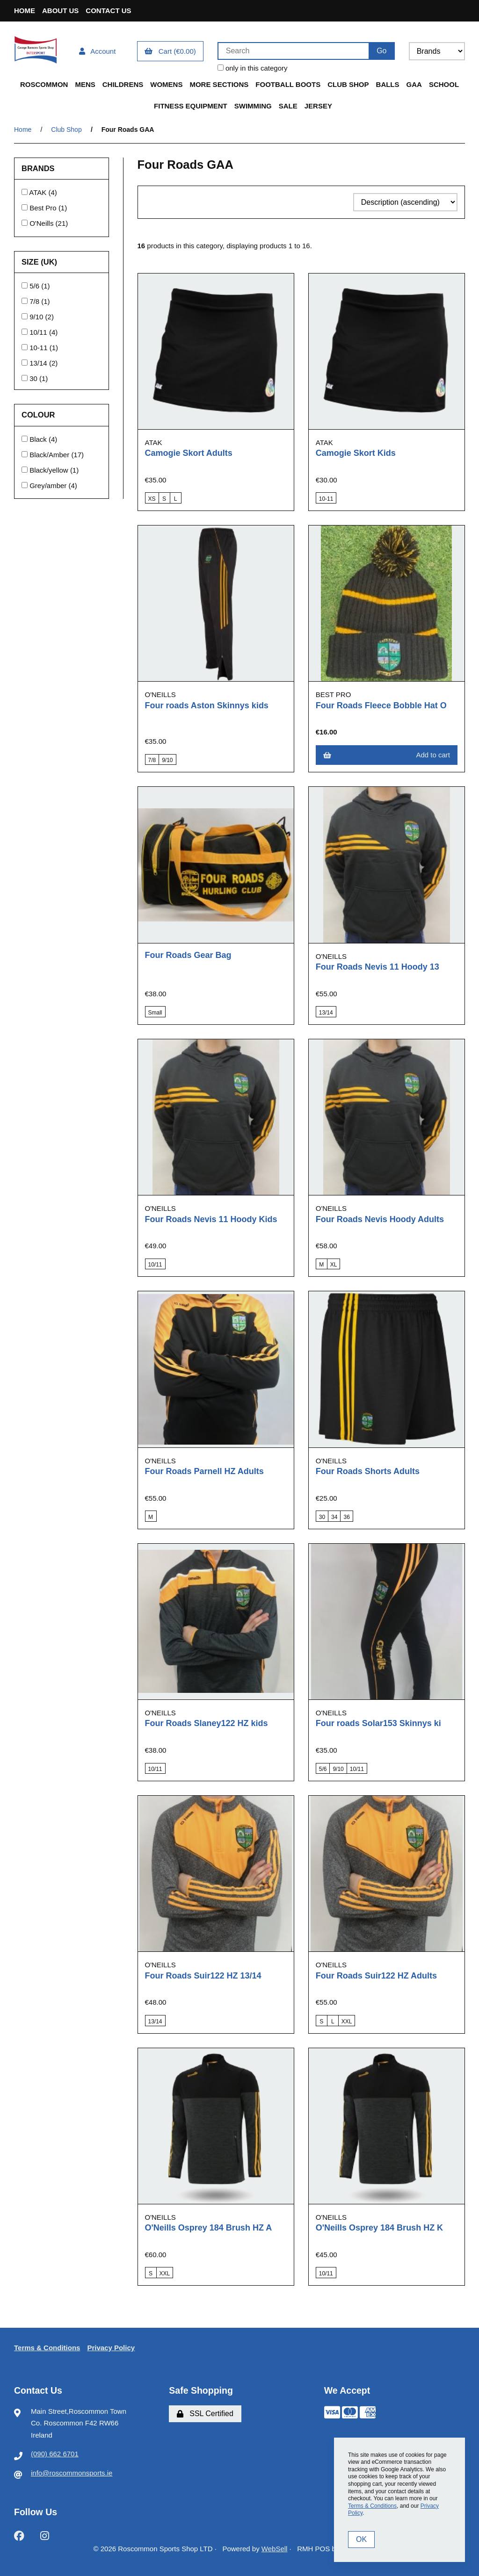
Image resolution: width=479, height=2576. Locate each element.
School (444, 84)
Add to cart (386, 755)
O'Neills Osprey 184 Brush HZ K (379, 2227)
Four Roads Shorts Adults (368, 1471)
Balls (387, 84)
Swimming (253, 106)
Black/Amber (50, 455)
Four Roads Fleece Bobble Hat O (381, 705)
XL (333, 1264)
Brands (39, 168)
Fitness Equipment (190, 106)
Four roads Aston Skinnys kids (207, 705)
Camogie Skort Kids (356, 453)
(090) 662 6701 (55, 2454)
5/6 (35, 286)
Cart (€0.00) (170, 51)
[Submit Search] (381, 51)
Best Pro (43, 208)
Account (97, 51)
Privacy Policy (111, 2348)
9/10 (37, 317)
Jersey (318, 106)
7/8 (35, 301)
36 (346, 1517)
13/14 (39, 363)
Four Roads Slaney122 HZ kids (206, 1723)
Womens (166, 84)
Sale (288, 106)
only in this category (253, 68)
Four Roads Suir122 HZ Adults (376, 1975)
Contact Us (108, 10)
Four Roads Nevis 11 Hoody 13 (377, 966)
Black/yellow (49, 470)
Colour (39, 414)
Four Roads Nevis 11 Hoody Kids (211, 1219)
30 (34, 378)
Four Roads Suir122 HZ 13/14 (203, 1975)
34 (334, 1517)
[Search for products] (293, 51)
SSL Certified (205, 2414)
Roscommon (44, 84)
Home (24, 10)
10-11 (39, 348)
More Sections (218, 84)
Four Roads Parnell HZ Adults (204, 1471)
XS (152, 499)
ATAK (38, 192)
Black (39, 439)
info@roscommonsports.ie (71, 2473)
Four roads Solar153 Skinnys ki (378, 1723)
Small (155, 1012)
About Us (60, 10)
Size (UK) (40, 262)
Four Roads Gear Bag (188, 955)
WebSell (274, 2549)
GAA (414, 84)
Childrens (123, 84)
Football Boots (287, 84)
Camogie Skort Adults (188, 453)
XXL (346, 2021)
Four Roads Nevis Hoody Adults (380, 1219)
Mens (85, 84)
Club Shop (348, 84)
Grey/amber (48, 485)
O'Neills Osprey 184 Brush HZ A (208, 2227)
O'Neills (42, 223)
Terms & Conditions (47, 2348)
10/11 (39, 332)
